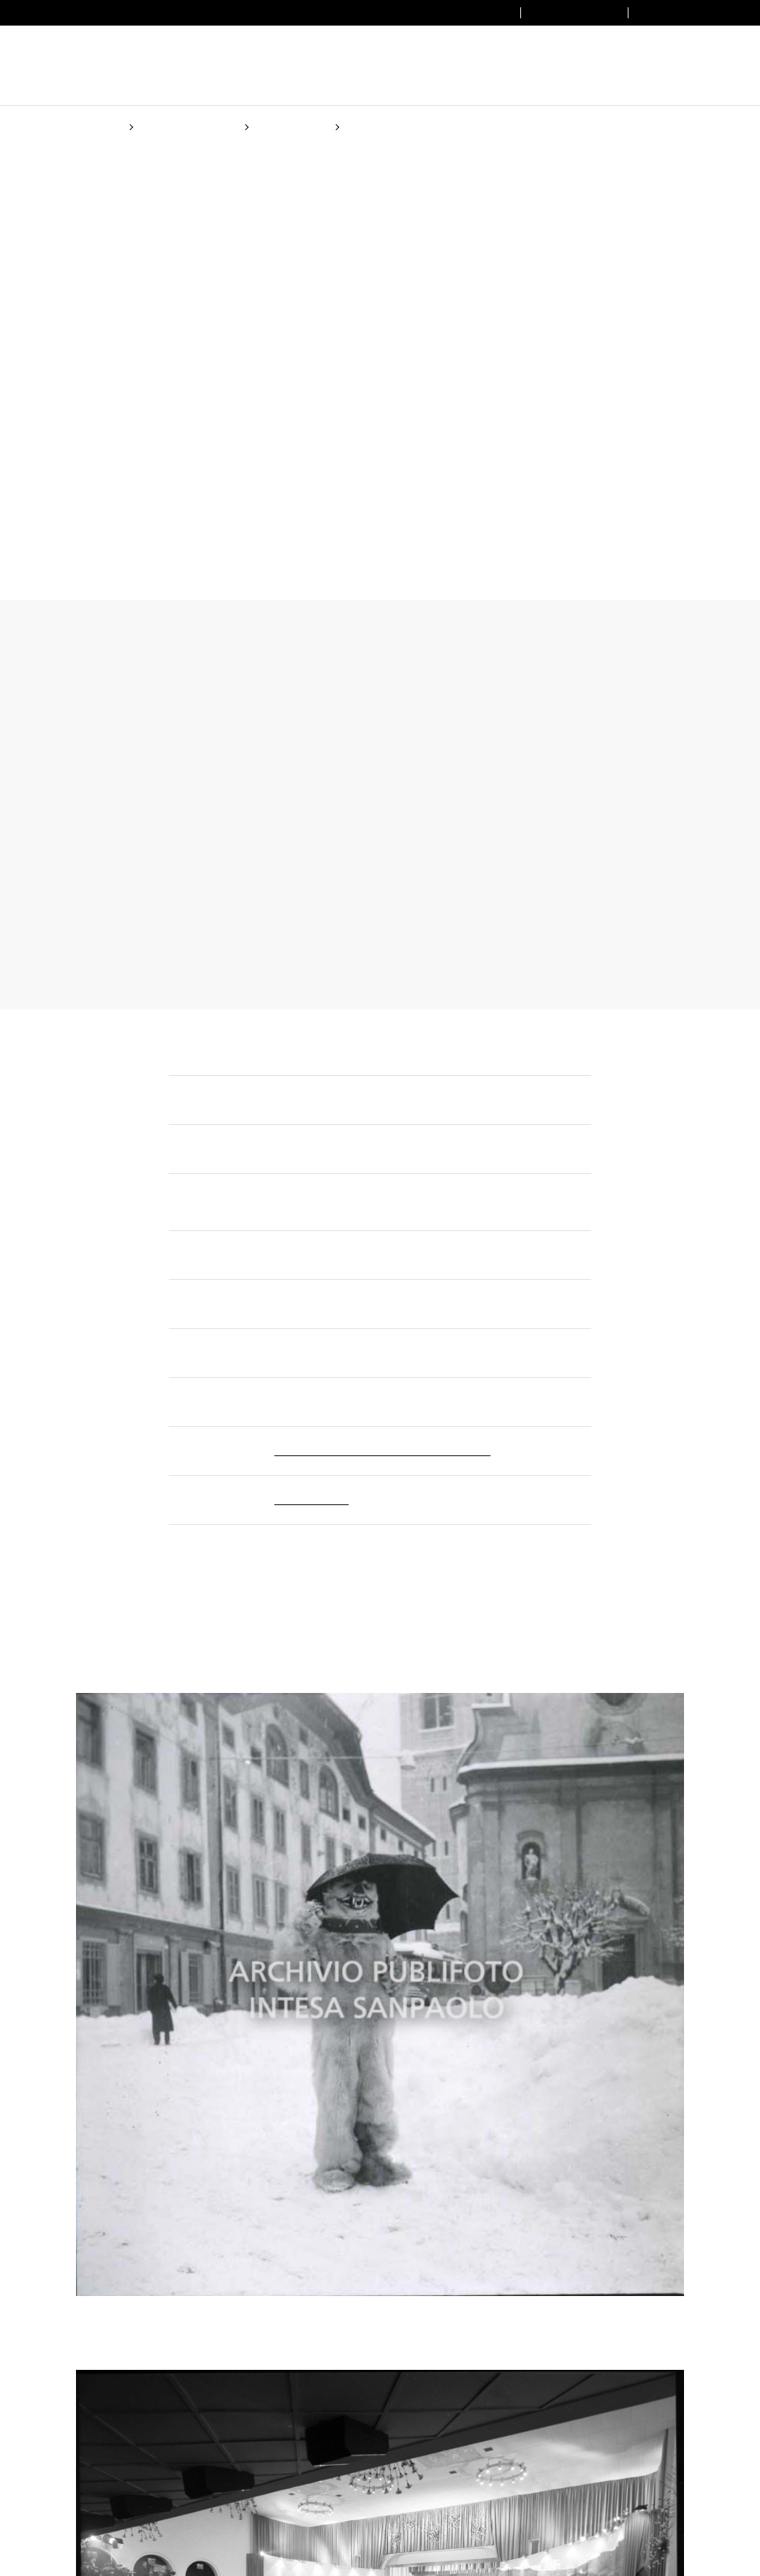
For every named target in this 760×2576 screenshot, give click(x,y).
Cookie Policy (460, 1361)
